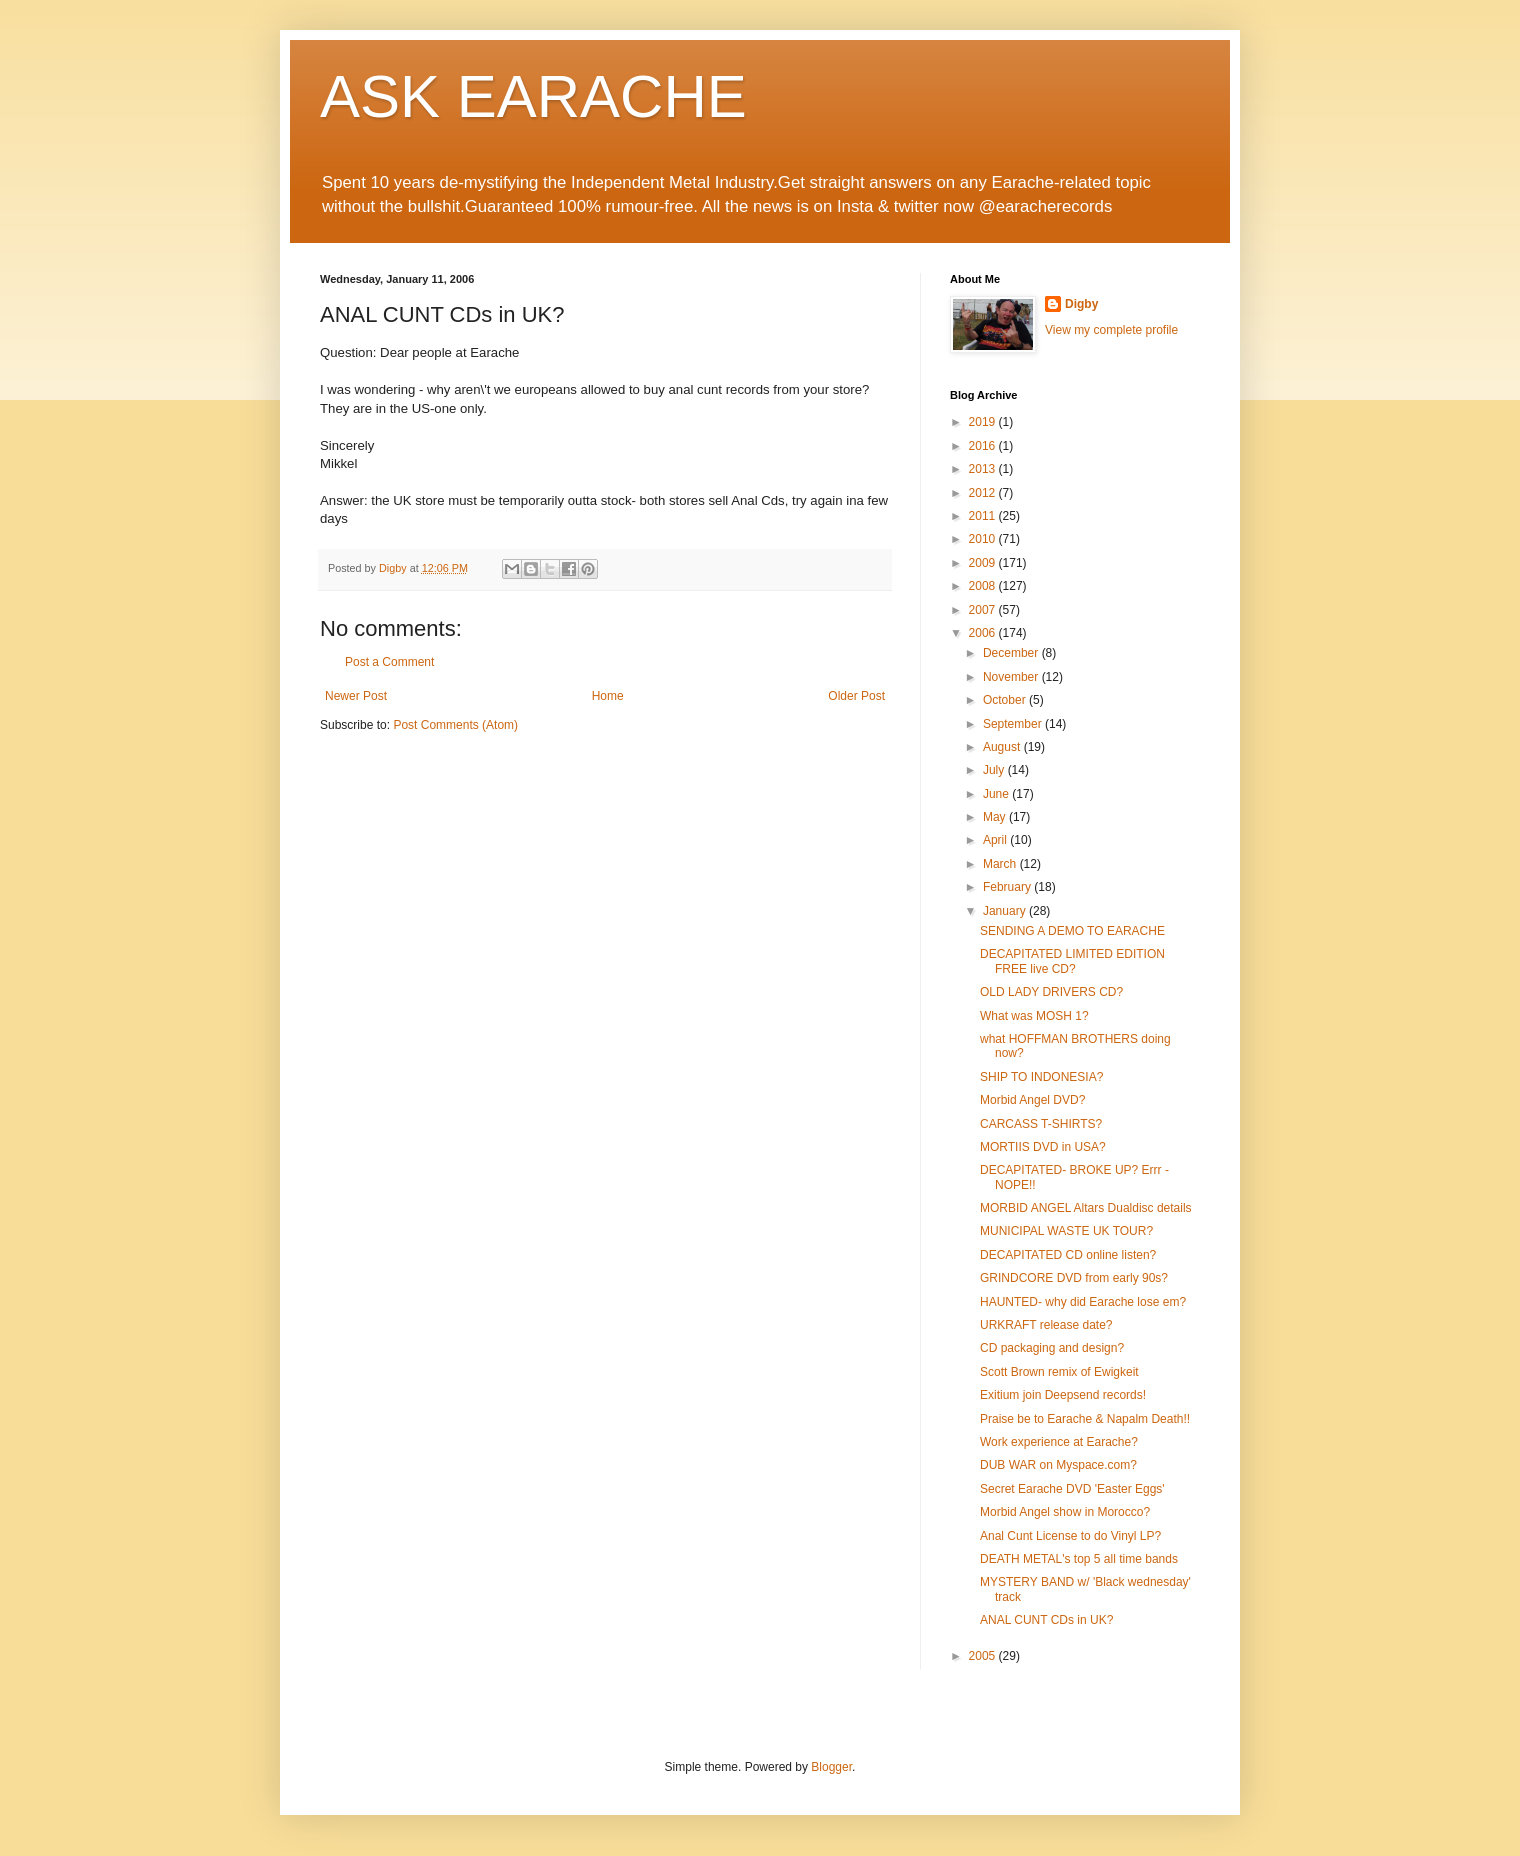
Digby (1081, 304)
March (1001, 864)
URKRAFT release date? (1046, 1325)
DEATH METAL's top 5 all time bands (1079, 1559)
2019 (984, 422)
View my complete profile (1111, 330)
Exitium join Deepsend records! (1063, 1395)
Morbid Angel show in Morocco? (1065, 1512)
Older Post (856, 696)
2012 (984, 493)
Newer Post (356, 696)
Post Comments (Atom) (455, 725)
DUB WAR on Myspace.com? (1058, 1465)
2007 (984, 610)
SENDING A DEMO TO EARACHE (1072, 931)
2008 (984, 586)
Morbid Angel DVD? (1032, 1100)
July (995, 770)
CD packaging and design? (1052, 1348)
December (1012, 653)
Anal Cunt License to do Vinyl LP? (1070, 1536)
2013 (984, 469)
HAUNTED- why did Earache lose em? (1083, 1302)
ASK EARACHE (533, 96)
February (1008, 887)
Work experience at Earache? (1059, 1442)
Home (608, 696)
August (1003, 747)
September (1014, 724)
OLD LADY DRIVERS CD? (1051, 992)
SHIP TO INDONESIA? (1041, 1077)
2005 (984, 1656)
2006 (984, 633)
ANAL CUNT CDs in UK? (1046, 1620)
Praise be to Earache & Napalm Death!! (1085, 1419)
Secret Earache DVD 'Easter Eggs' (1072, 1489)
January (1006, 911)
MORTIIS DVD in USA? (1043, 1147)
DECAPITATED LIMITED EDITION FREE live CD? (1072, 961)
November (1012, 677)
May (996, 817)
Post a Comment (389, 662)
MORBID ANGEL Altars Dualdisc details (1086, 1208)
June (997, 794)
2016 (984, 446)
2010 (984, 539)
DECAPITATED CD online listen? (1068, 1255)
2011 (984, 516)
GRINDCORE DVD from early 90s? (1074, 1278)
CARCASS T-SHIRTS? (1041, 1124)
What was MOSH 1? (1034, 1016)
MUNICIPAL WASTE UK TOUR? (1066, 1231)
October (1006, 700)
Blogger (831, 1767)
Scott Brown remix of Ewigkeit (1059, 1372)
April (996, 840)
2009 (984, 563)
